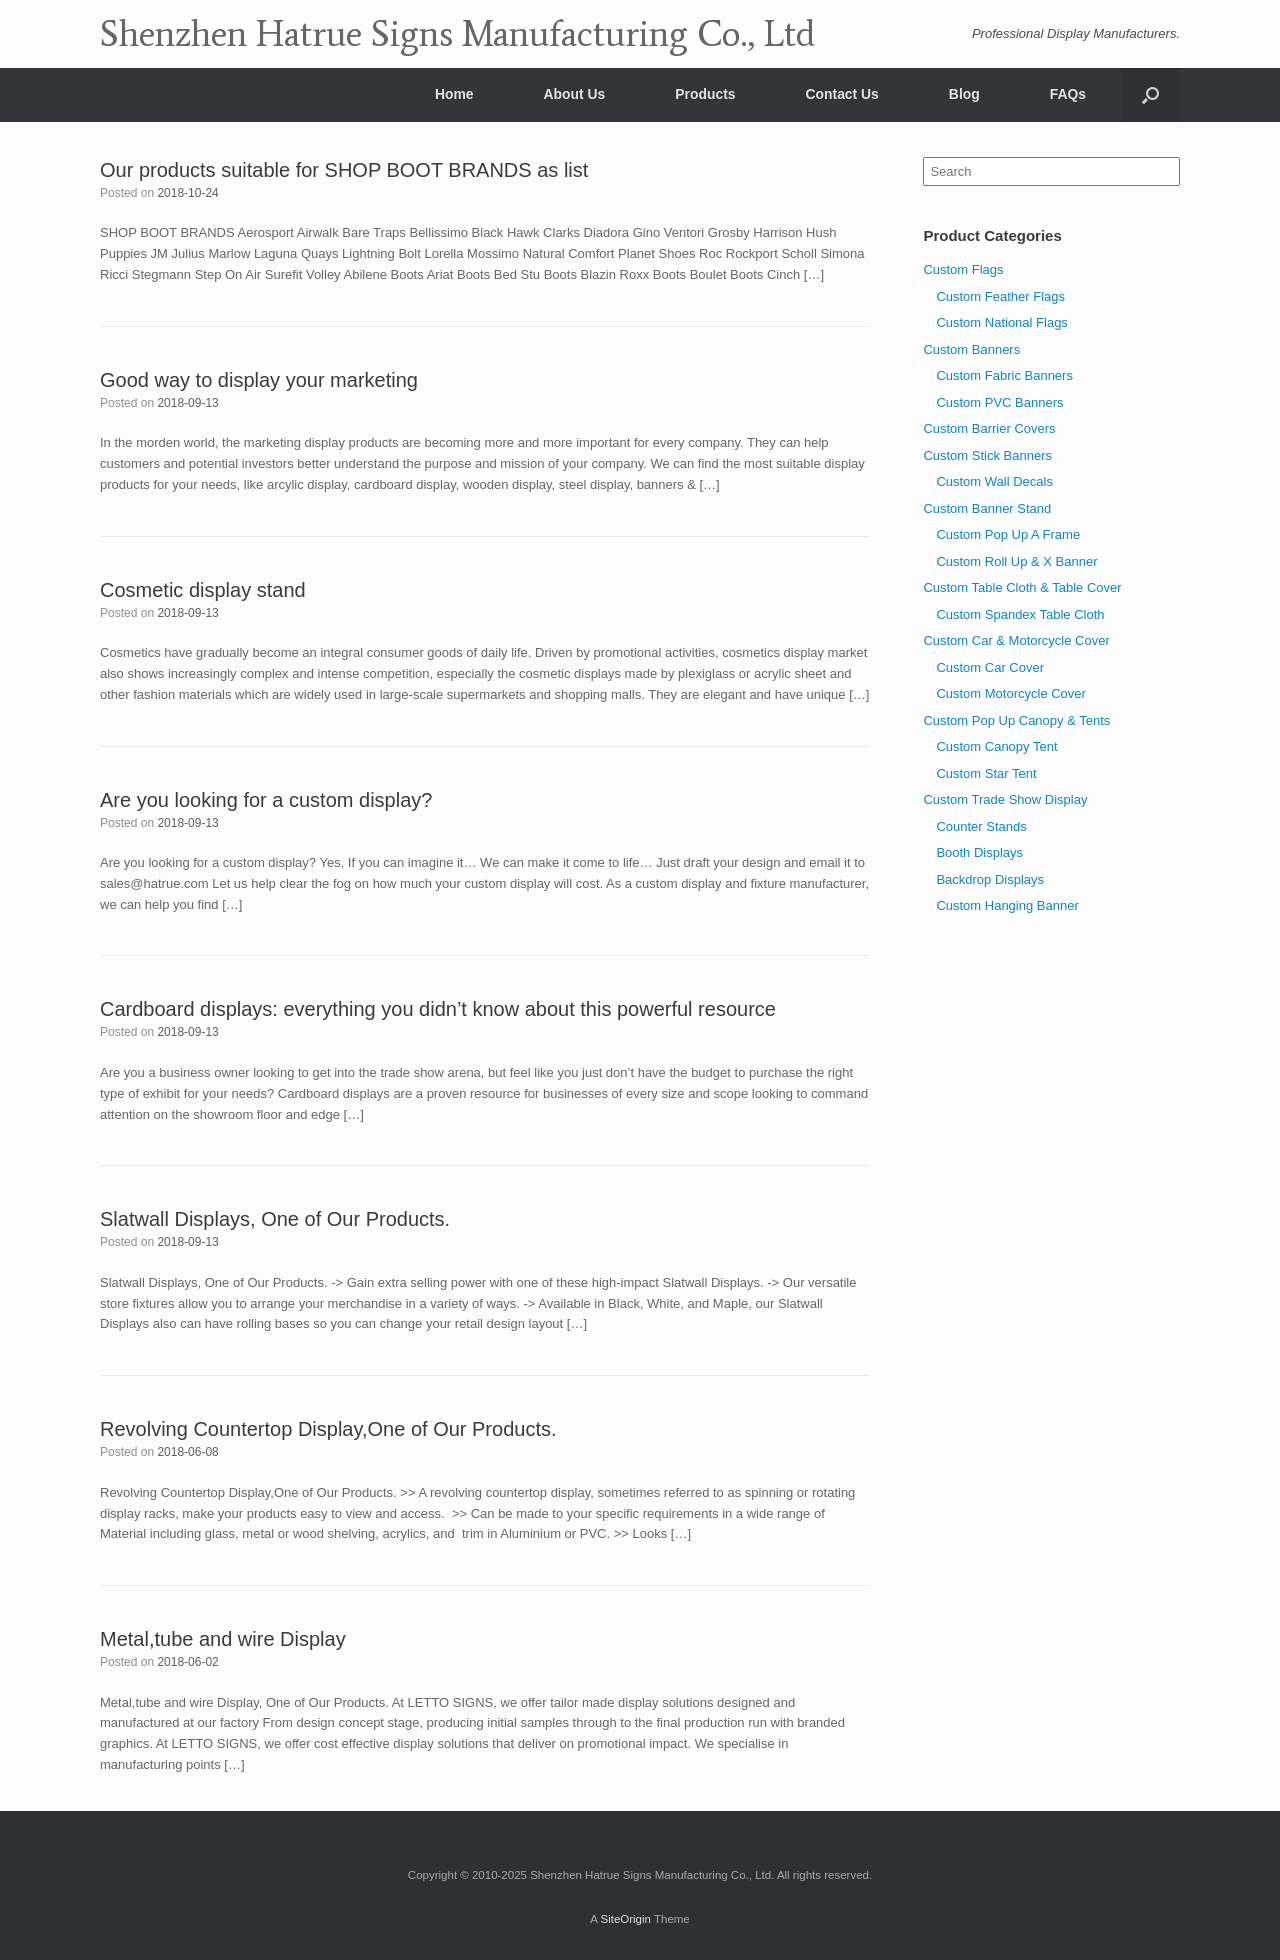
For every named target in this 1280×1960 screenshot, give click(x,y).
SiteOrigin (625, 1919)
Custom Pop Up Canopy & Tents (1016, 720)
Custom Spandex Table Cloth (1020, 614)
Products (705, 94)
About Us (575, 94)
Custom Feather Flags (1000, 296)
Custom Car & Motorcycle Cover (1016, 640)
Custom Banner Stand (987, 508)
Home (454, 94)
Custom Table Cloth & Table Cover (1022, 587)
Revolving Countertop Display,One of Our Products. (328, 1429)
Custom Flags (963, 269)
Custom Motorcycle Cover (1011, 693)
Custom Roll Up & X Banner (1016, 561)
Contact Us (842, 94)
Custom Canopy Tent (996, 746)
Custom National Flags (1002, 322)
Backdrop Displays (990, 879)
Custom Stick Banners (987, 455)
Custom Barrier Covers (989, 428)
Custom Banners (971, 349)
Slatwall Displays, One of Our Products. (275, 1219)
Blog (964, 94)
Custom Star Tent (986, 773)
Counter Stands (981, 826)
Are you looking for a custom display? (266, 800)
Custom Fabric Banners (1004, 375)
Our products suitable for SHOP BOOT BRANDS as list (344, 170)
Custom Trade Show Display (1005, 799)
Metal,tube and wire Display (223, 1639)
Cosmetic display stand (203, 590)
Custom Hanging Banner (1007, 905)
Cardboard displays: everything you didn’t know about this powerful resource (438, 1009)
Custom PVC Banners (999, 402)
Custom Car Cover (990, 667)
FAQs (1068, 94)
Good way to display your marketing (259, 380)
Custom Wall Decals (994, 481)
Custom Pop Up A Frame (1008, 534)
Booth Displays (979, 852)
